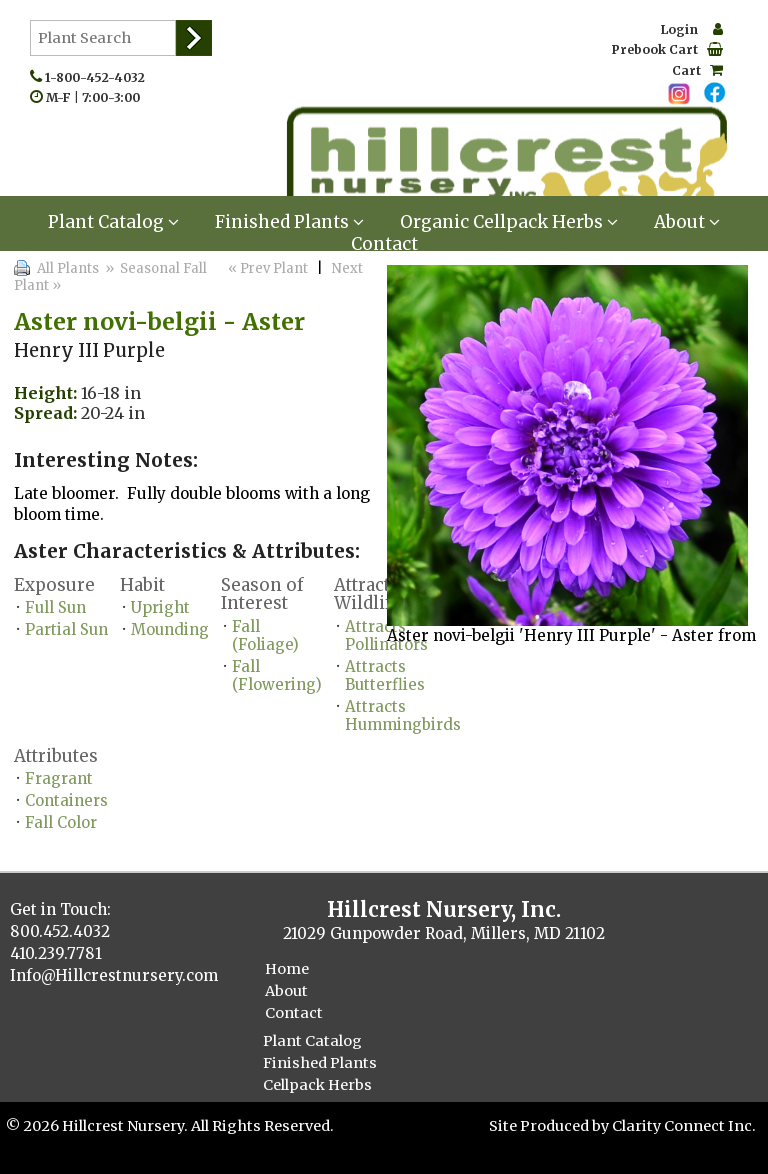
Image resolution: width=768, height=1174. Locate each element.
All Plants (68, 268)
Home (287, 969)
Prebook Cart (667, 49)
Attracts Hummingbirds (403, 715)
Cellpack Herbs (317, 1085)
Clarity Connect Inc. (684, 1126)
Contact (384, 244)
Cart (697, 70)
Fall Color (61, 822)
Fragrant (59, 778)
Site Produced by (550, 1126)
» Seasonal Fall (154, 268)
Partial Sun (66, 629)
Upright (160, 607)
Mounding (170, 629)
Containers (66, 800)
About (687, 222)
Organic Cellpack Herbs (509, 222)
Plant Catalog (113, 222)
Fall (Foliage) (265, 635)
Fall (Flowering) (277, 675)
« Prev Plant (266, 268)
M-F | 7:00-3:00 (97, 97)
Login (692, 29)
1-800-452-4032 (99, 77)
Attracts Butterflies (385, 675)
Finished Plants (289, 222)
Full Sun (55, 607)
